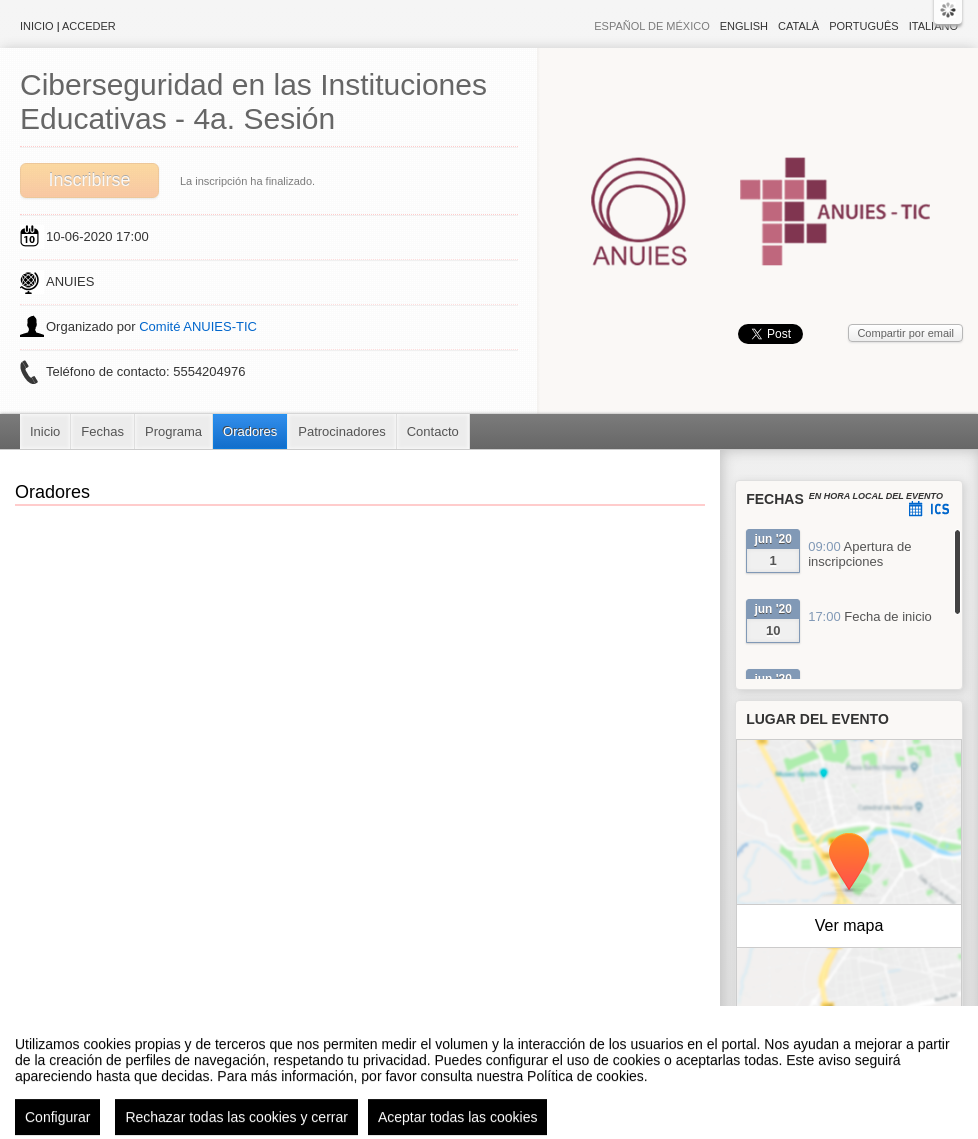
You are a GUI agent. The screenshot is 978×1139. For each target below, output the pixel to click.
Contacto (433, 431)
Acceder (89, 26)
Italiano (933, 26)
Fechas (102, 431)
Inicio (37, 26)
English (744, 26)
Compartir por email (905, 333)
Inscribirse (89, 180)
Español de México (652, 26)
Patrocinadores (341, 431)
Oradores (250, 431)
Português (863, 26)
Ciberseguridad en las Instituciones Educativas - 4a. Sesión (253, 101)
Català (798, 26)
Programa (173, 431)
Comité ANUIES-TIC (198, 326)
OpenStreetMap (875, 1031)
